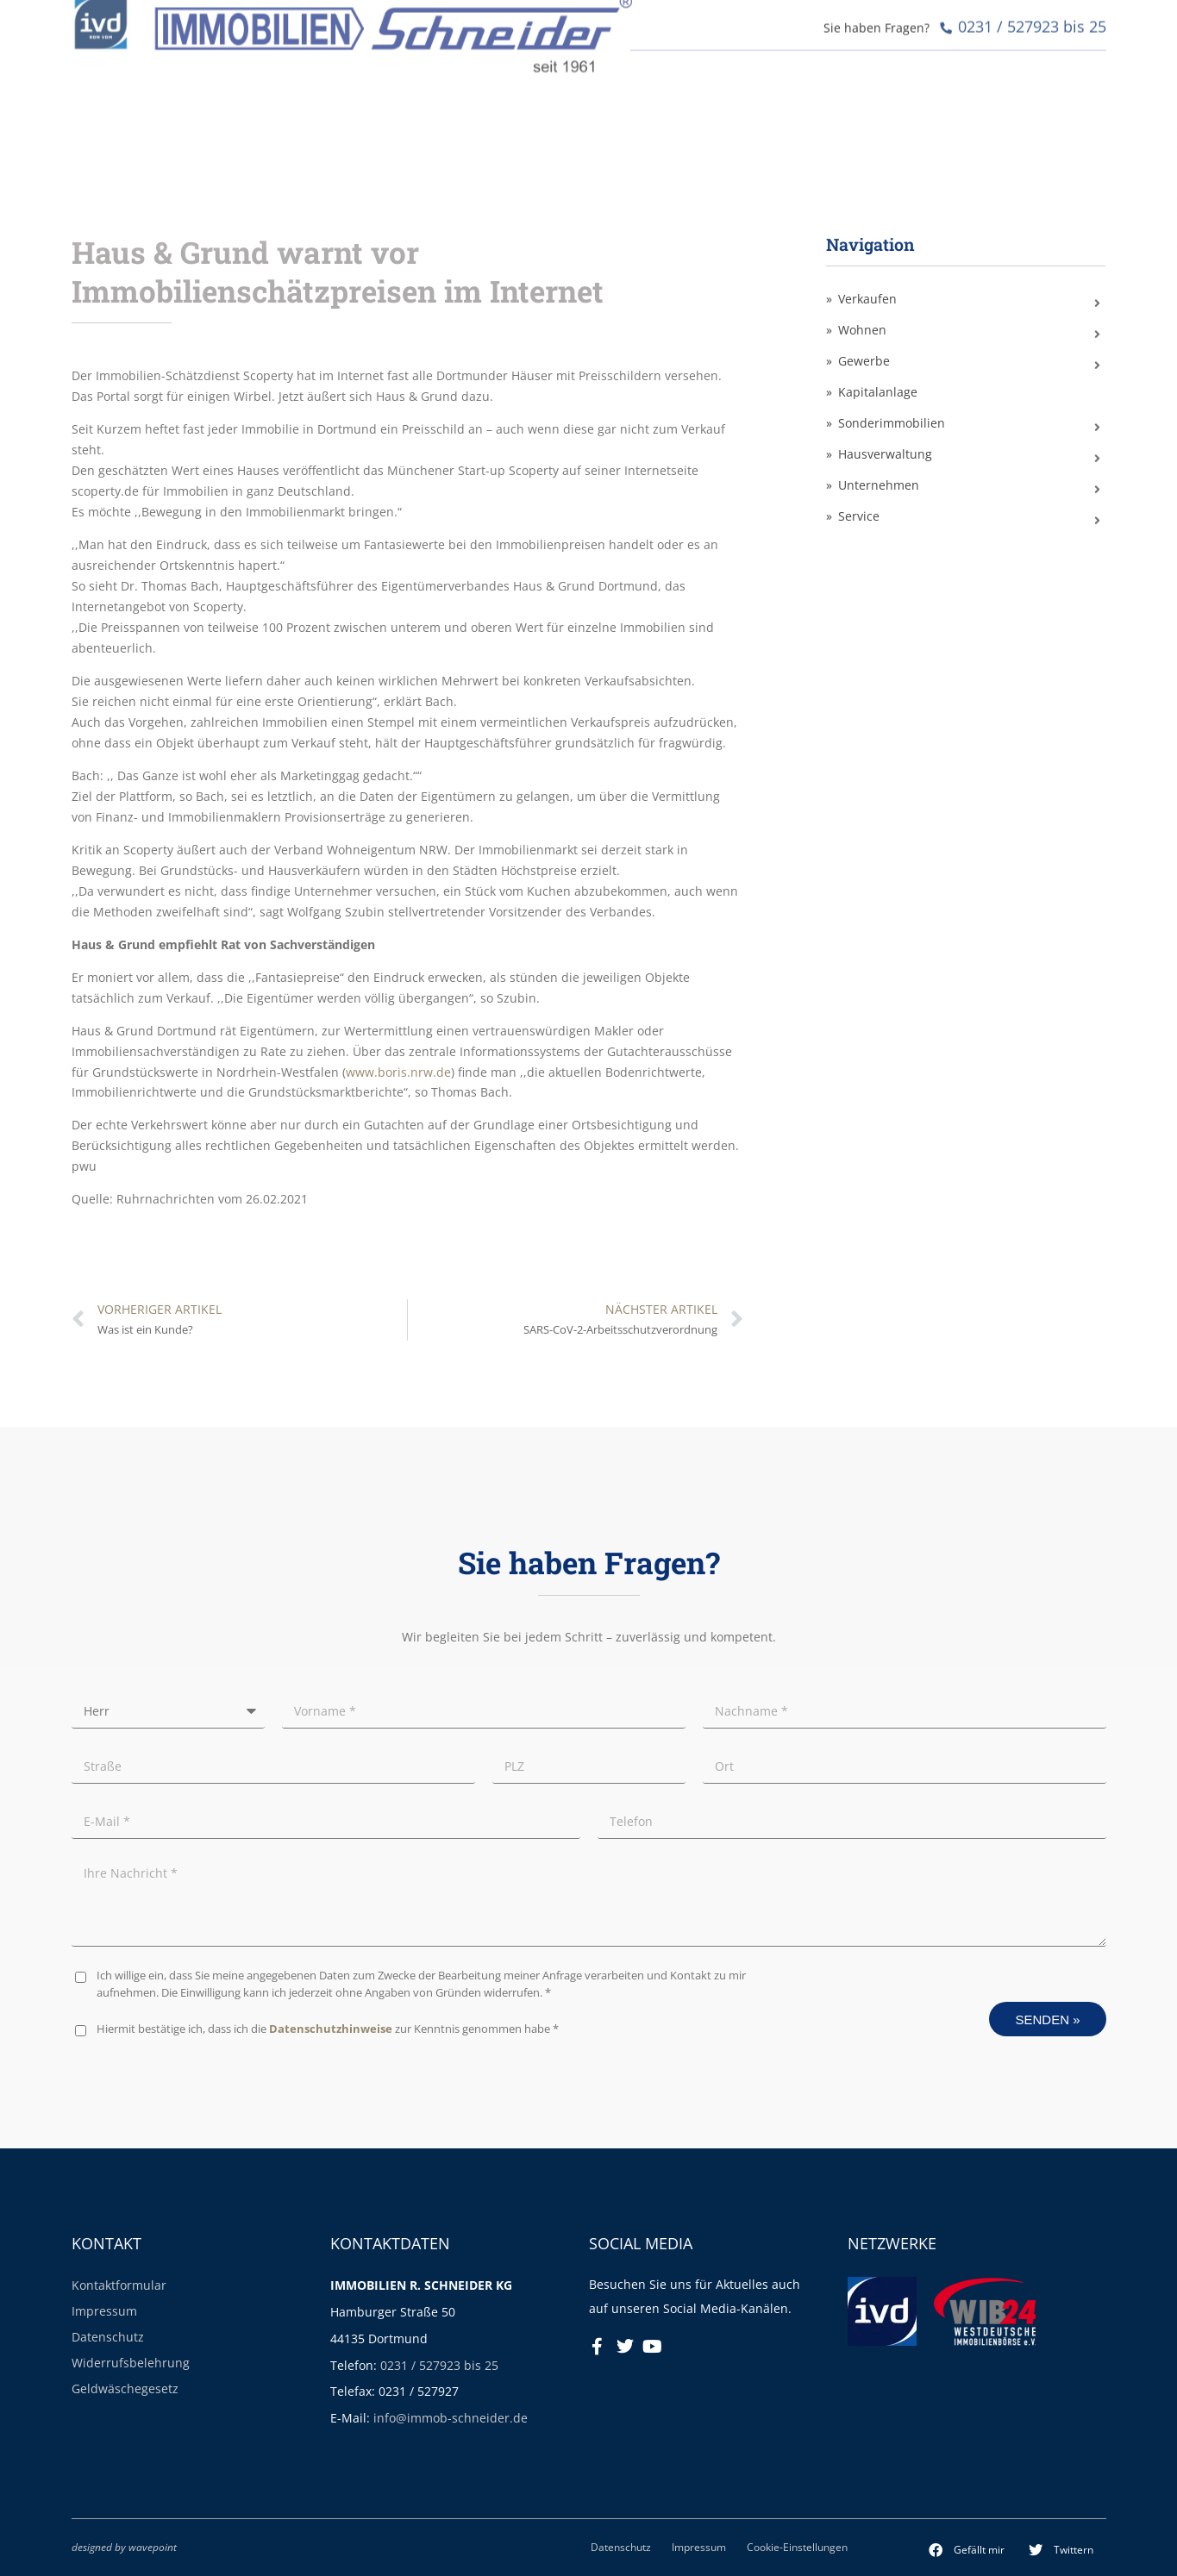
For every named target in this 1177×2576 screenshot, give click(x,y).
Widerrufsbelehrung (131, 2362)
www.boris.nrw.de (398, 1072)
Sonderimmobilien (891, 423)
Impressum (104, 2311)
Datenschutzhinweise (330, 2029)
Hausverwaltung (885, 454)
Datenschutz (108, 2337)
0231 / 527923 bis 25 (439, 2365)
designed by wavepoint (124, 2547)
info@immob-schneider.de (450, 2418)
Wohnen (862, 330)
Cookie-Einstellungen (797, 2547)
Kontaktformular (119, 2285)
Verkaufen (867, 299)
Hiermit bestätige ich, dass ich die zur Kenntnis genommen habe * (328, 2029)
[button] (967, 2550)
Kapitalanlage (877, 392)
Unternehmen (878, 485)
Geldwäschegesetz (125, 2388)
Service (859, 516)
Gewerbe (864, 361)
